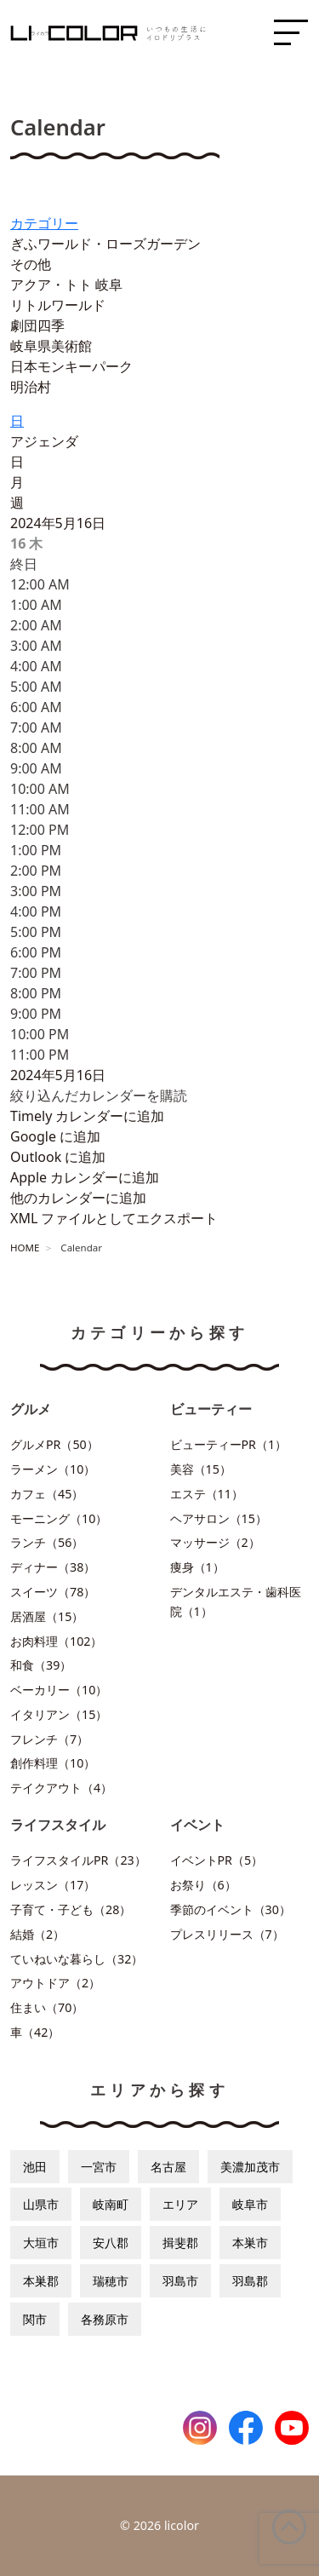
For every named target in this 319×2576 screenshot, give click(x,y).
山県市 (41, 2204)
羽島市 (180, 2281)
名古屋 (168, 2167)
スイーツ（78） (52, 1592)
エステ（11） (206, 1494)
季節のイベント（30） (230, 1909)
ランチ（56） (46, 1542)
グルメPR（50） (54, 1444)
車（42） (35, 2032)
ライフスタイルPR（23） (78, 1860)
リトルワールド (57, 305)
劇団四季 (37, 325)
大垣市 (41, 2242)
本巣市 (250, 2242)
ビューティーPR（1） (229, 1444)
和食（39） (40, 1665)
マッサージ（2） (215, 1542)
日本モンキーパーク (71, 366)
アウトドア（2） (55, 1983)
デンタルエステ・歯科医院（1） (235, 1601)
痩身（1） (197, 1567)
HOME (24, 1247)
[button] (98, 1095)
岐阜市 (250, 2204)
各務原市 (104, 2319)
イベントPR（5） (217, 1860)
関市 (35, 2319)
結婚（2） (37, 1934)
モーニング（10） (58, 1518)
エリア (180, 2204)
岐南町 (110, 2204)
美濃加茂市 (250, 2167)
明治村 (30, 386)
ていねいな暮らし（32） (76, 1959)
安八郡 (110, 2242)
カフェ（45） (46, 1494)
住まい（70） (46, 2007)
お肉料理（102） (56, 1641)
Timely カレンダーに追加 (87, 1116)
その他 (30, 264)
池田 (35, 2167)
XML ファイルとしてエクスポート (114, 1218)
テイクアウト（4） (61, 1788)
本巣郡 (41, 2281)
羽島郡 (250, 2281)
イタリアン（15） (58, 1714)
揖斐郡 (180, 2242)
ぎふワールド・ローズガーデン (105, 243)
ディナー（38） (52, 1567)
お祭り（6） (203, 1885)
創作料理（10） (52, 1763)
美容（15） (200, 1469)
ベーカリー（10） (58, 1690)
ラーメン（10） (52, 1469)
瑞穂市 (110, 2281)
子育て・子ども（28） (70, 1909)
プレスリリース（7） (227, 1934)
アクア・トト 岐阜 (66, 284)
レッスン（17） (52, 1885)
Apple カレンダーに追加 (84, 1177)
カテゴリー (44, 223)
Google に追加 (55, 1136)
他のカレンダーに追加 (78, 1197)
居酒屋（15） (46, 1616)
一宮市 (99, 2167)
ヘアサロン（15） (218, 1518)
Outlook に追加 (57, 1156)
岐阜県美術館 (51, 345)
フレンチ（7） (49, 1739)
